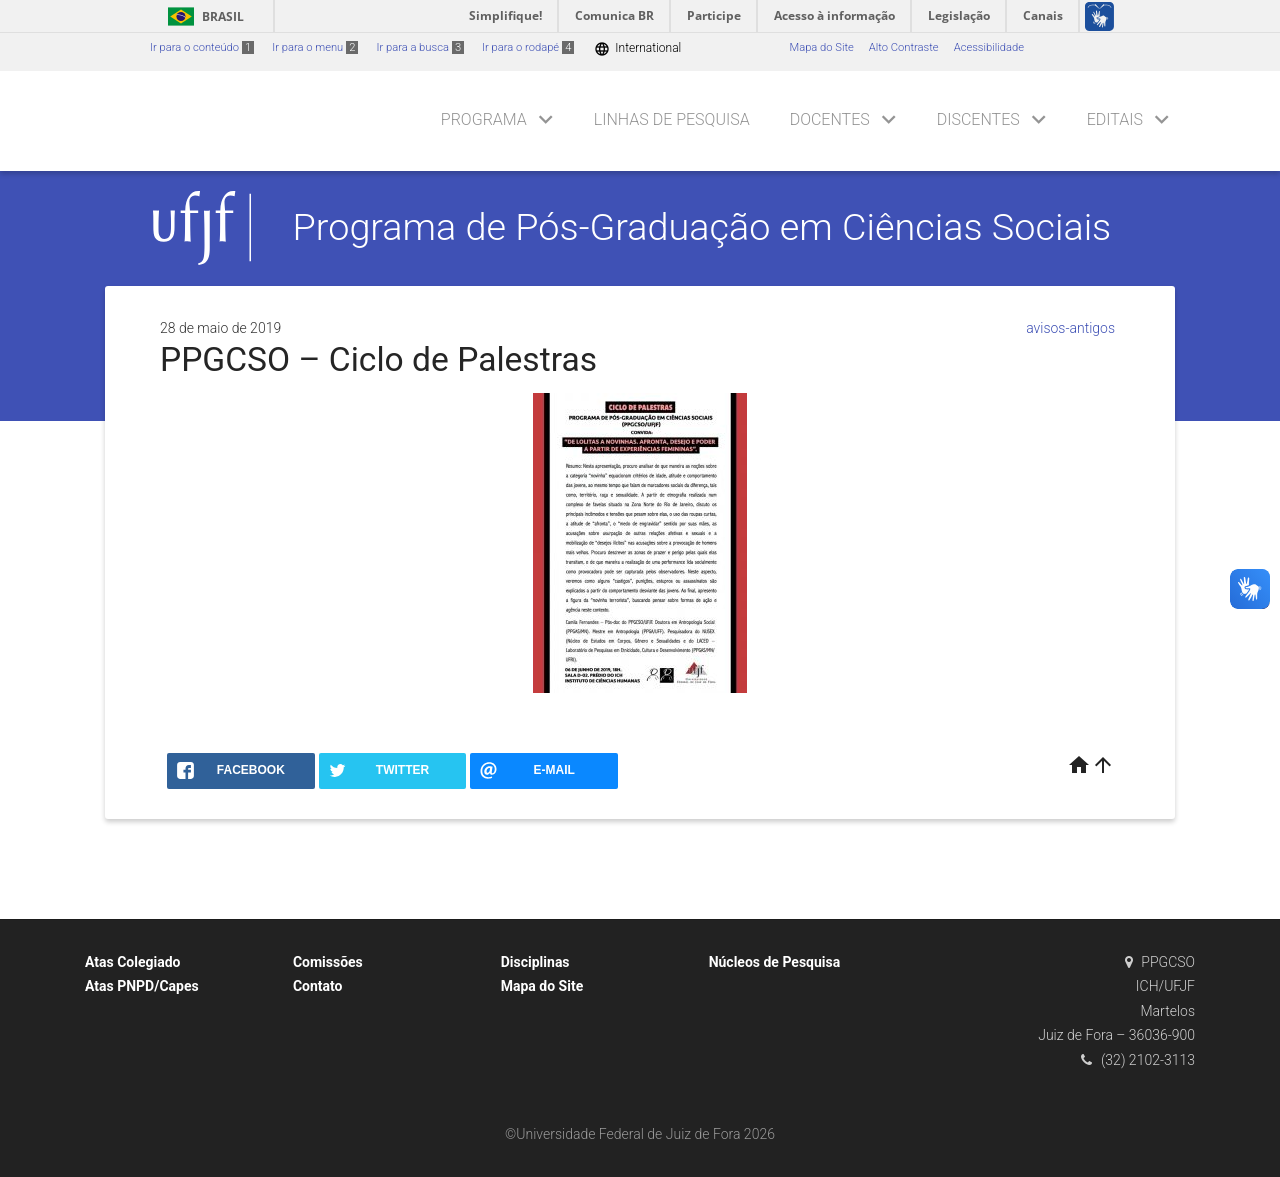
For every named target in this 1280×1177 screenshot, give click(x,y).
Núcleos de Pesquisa (775, 962)
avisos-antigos (1070, 328)
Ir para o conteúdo (202, 47)
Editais (1115, 119)
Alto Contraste (904, 47)
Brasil (202, 16)
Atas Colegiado (133, 962)
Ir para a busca (420, 47)
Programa (484, 119)
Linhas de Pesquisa (672, 119)
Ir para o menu (315, 47)
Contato (318, 986)
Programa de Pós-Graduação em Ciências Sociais (702, 227)
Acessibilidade (989, 47)
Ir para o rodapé (528, 47)
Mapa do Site (821, 47)
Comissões (328, 962)
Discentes (978, 119)
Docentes (830, 119)
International (637, 48)
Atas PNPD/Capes (142, 986)
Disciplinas (535, 962)
